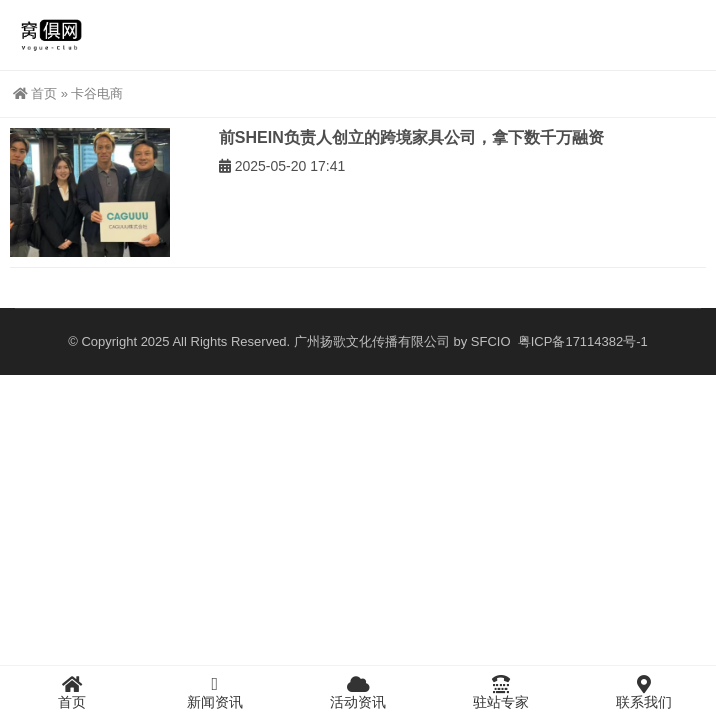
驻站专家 (501, 692)
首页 (35, 93)
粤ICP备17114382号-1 (581, 341)
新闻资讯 (214, 692)
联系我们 (644, 692)
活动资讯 (357, 692)
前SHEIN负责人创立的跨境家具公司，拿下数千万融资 (411, 137)
